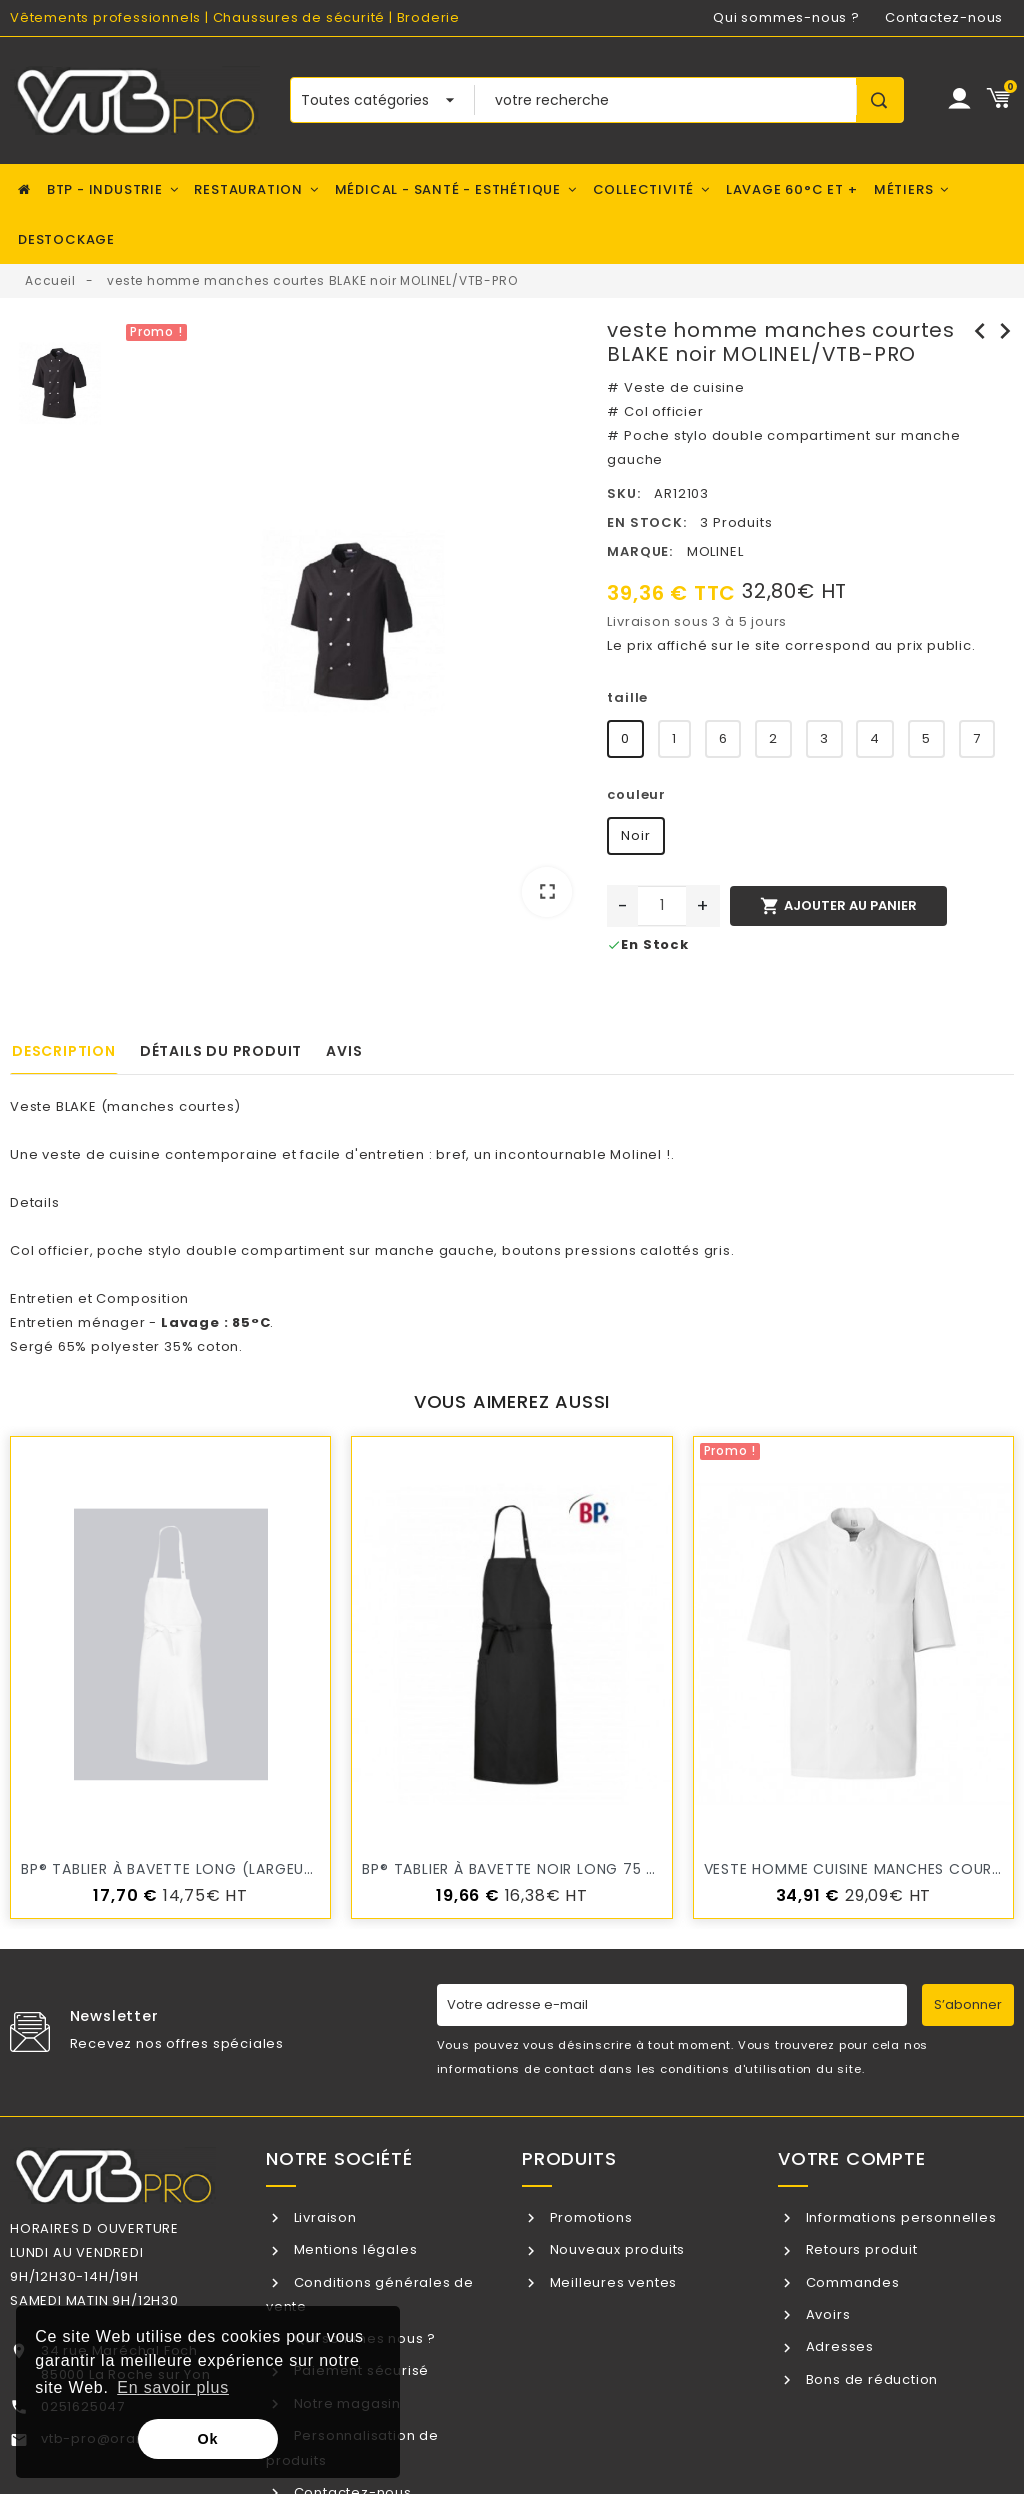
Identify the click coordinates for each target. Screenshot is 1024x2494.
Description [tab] (64, 1051)
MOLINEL (715, 551)
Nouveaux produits (615, 2249)
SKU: (623, 493)
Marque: (640, 551)
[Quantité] (662, 906)
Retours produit (860, 2249)
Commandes (851, 2282)
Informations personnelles (899, 2217)
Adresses (838, 2346)
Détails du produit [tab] (221, 1051)
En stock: (646, 522)
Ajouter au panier (838, 906)
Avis (344, 1051)
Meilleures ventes (611, 2282)
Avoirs (826, 2314)
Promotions (589, 2217)
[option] (353, 625)
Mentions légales (354, 2249)
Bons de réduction (870, 2379)
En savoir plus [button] (173, 2387)
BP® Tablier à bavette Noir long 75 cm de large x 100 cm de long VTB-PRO (660, 1869)
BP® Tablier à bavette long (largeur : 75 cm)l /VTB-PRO (245, 1869)
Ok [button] (208, 2439)
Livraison (323, 2217)
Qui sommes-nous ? (786, 17)
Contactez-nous (944, 17)
